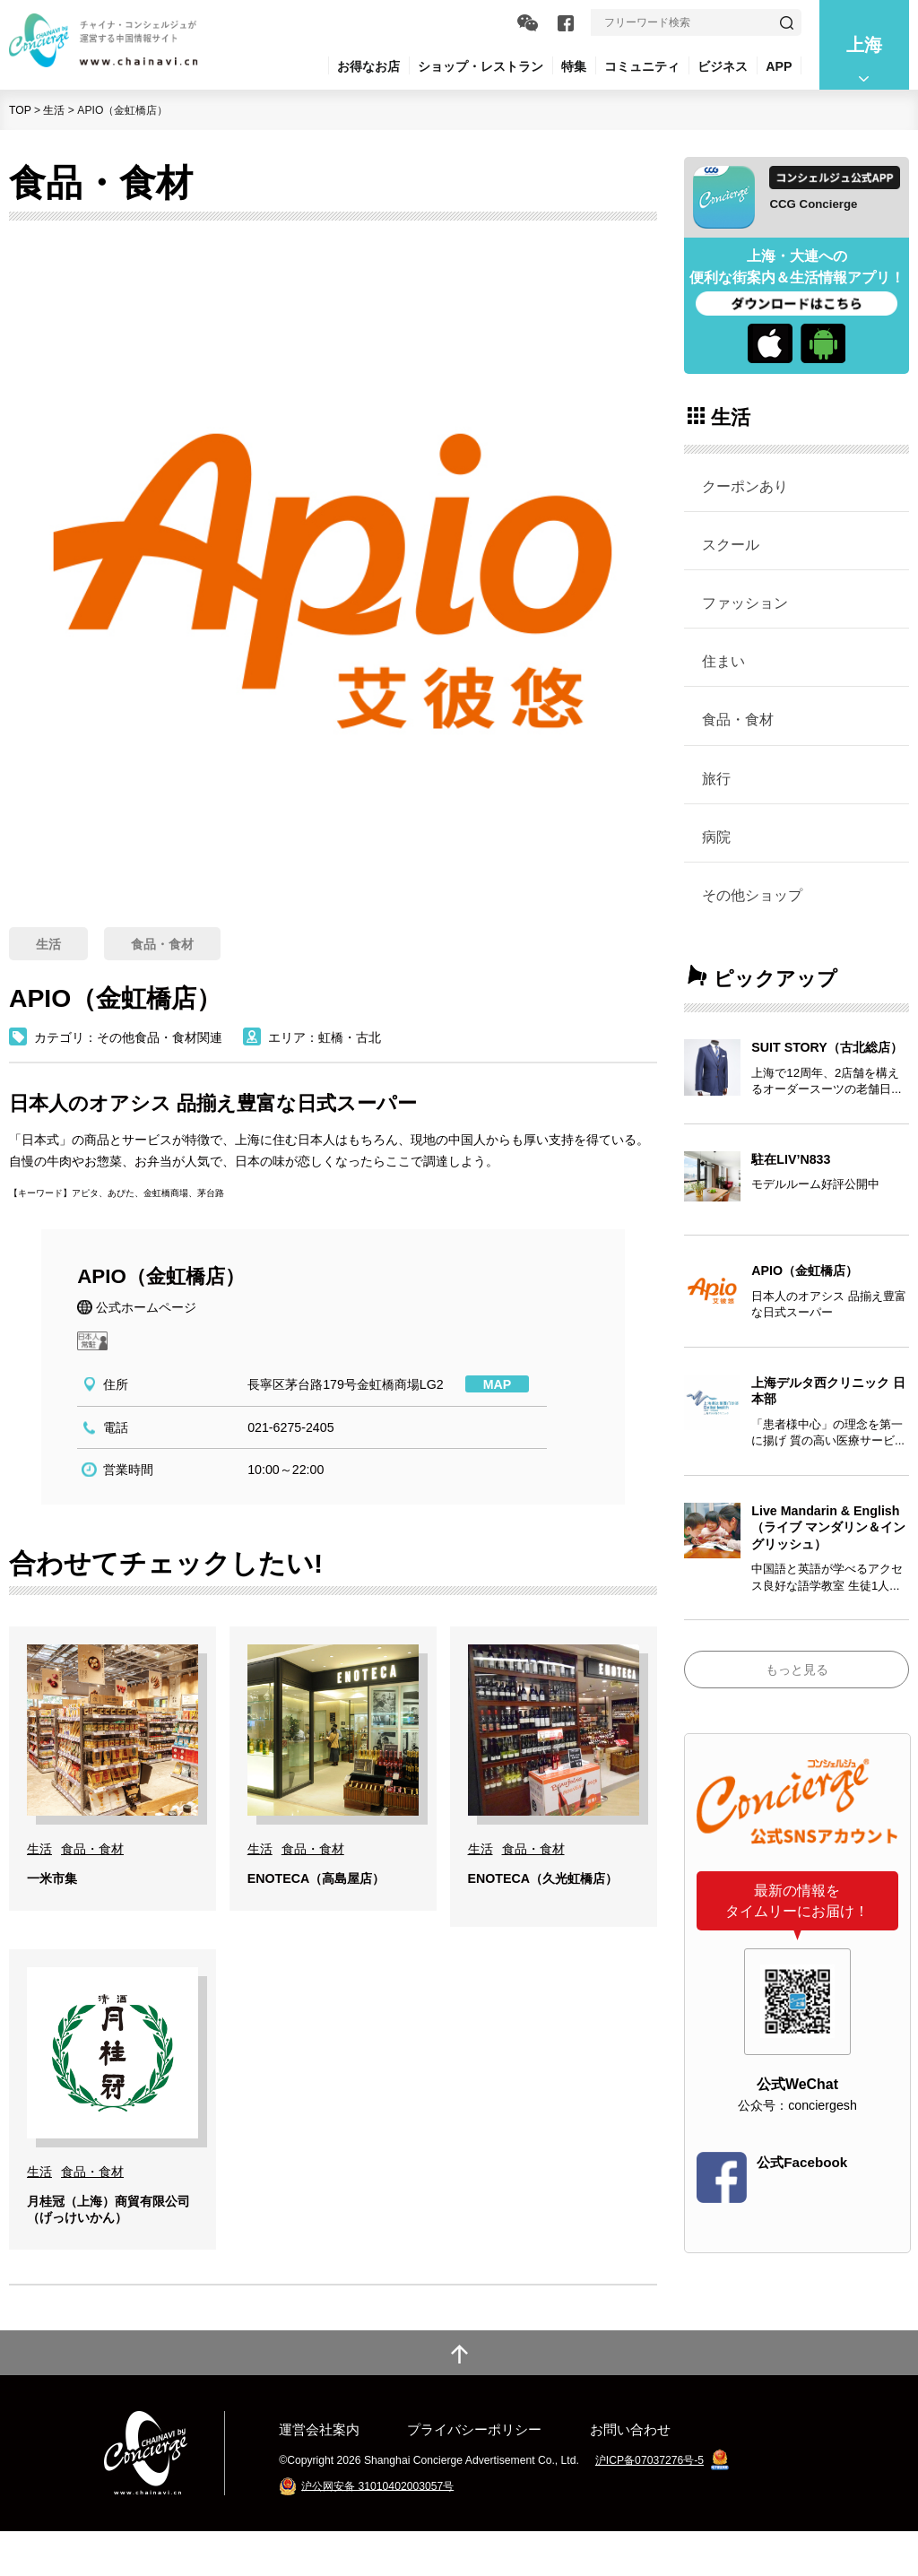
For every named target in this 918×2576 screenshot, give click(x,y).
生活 (54, 110)
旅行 (716, 778)
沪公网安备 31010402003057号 (377, 2530)
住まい (723, 661)
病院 (716, 836)
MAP (497, 1384)
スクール (730, 544)
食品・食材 (738, 719)
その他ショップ (752, 895)
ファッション (745, 602)
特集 (573, 66)
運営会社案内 (319, 2474)
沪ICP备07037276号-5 (649, 2505)
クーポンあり (745, 486)
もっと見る (797, 1669)
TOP (20, 110)
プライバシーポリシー (474, 2474)
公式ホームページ (146, 1307)
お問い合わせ (630, 2474)
